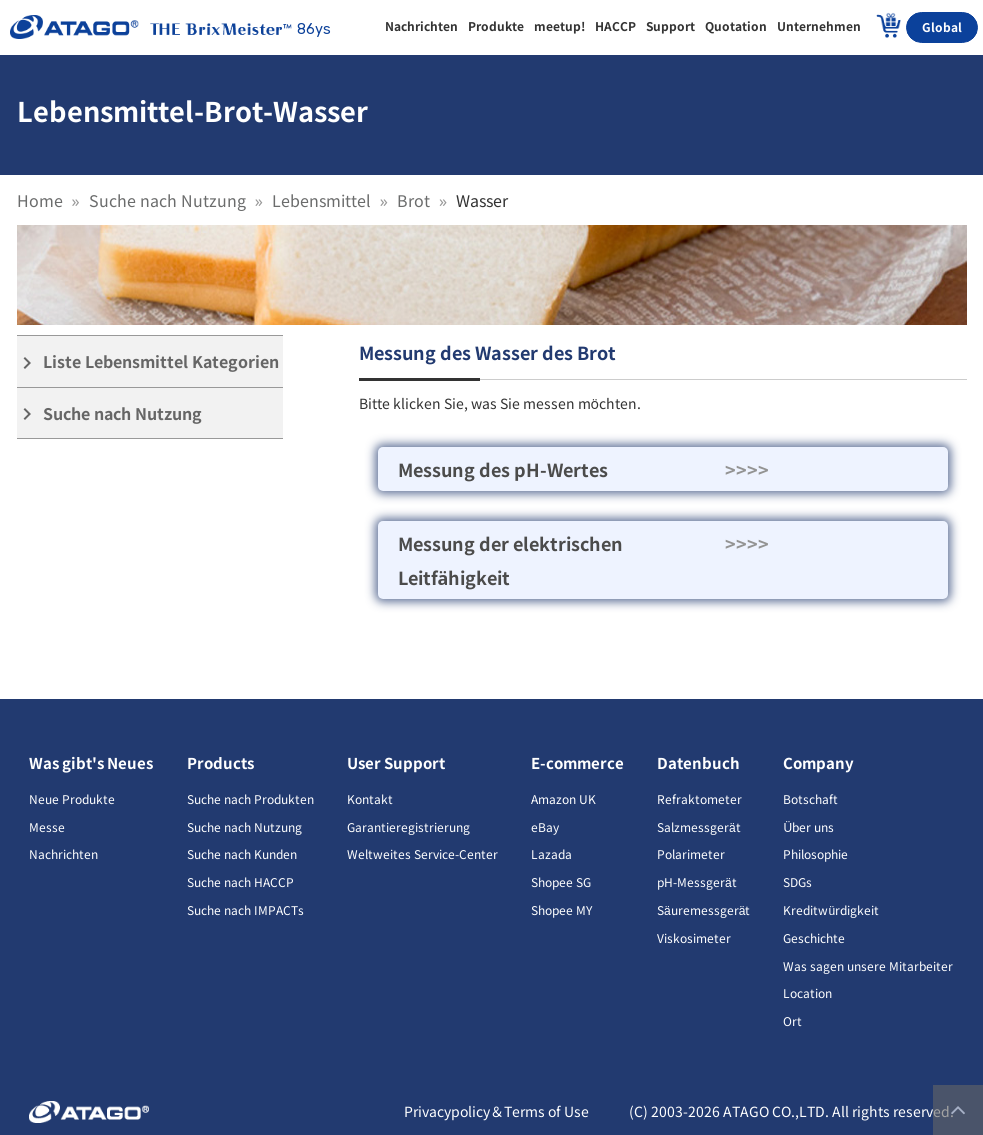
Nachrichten (63, 853)
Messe (47, 826)
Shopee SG (561, 881)
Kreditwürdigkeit (831, 909)
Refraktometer (699, 798)
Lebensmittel (321, 200)
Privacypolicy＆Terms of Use (496, 1111)
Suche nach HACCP (240, 881)
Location (807, 992)
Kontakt (370, 798)
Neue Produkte (72, 798)
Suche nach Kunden (242, 853)
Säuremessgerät (703, 909)
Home (40, 200)
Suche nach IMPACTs (245, 909)
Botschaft (810, 798)
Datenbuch (698, 762)
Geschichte (814, 937)
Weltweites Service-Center (422, 853)
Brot (413, 200)
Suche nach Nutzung (167, 200)
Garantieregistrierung (408, 826)
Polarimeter (691, 853)
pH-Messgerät (697, 881)
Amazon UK (563, 798)
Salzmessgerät (699, 826)
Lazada (551, 853)
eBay (545, 826)
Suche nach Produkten (250, 798)
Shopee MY (561, 909)
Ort (792, 1020)
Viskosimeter (694, 937)
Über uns (808, 826)
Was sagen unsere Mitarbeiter (868, 965)
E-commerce (577, 762)
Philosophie (815, 853)
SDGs (797, 881)
